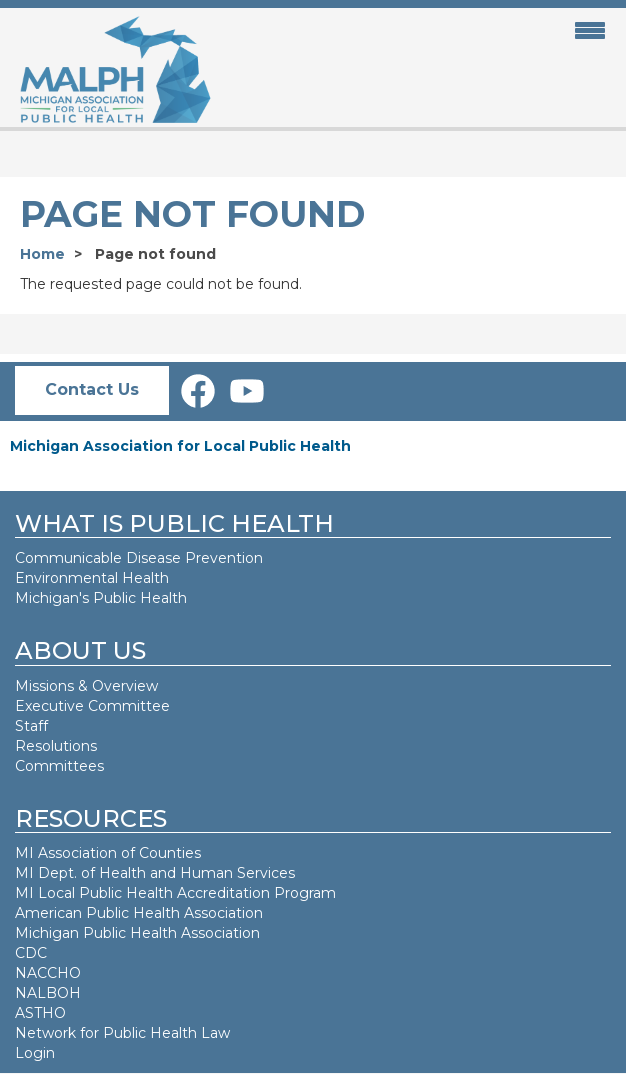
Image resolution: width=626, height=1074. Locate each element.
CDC (31, 953)
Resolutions (56, 746)
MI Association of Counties (108, 853)
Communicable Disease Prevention (139, 558)
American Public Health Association (139, 913)
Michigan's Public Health (103, 598)
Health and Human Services (197, 873)
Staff (31, 726)
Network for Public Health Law (122, 1033)
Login (35, 1053)
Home (42, 254)
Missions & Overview (86, 686)
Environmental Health (92, 578)
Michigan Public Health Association (137, 933)
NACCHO (48, 973)
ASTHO (40, 1013)
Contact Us (92, 389)
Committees (59, 766)
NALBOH (48, 993)
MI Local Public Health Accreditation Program (175, 893)
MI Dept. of (57, 873)
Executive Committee (92, 706)
